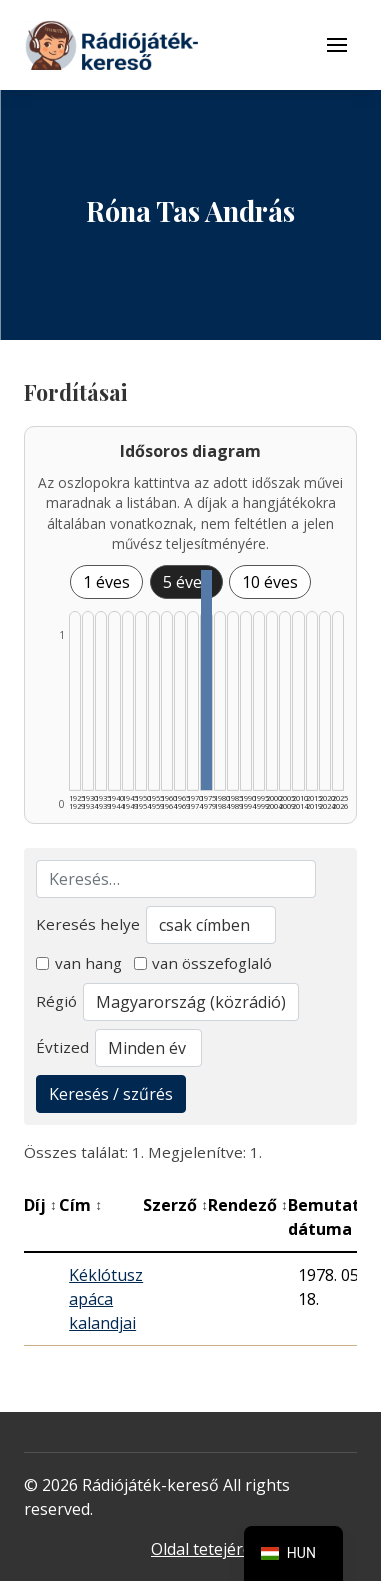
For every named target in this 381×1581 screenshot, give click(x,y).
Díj (40, 1205)
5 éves (186, 582)
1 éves (106, 582)
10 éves (270, 582)
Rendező (248, 1205)
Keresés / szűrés (111, 1094)
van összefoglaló (203, 963)
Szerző (175, 1205)
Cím (80, 1205)
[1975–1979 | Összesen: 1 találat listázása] (206, 680)
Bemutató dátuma (334, 1217)
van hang (79, 963)
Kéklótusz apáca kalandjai (106, 1299)
